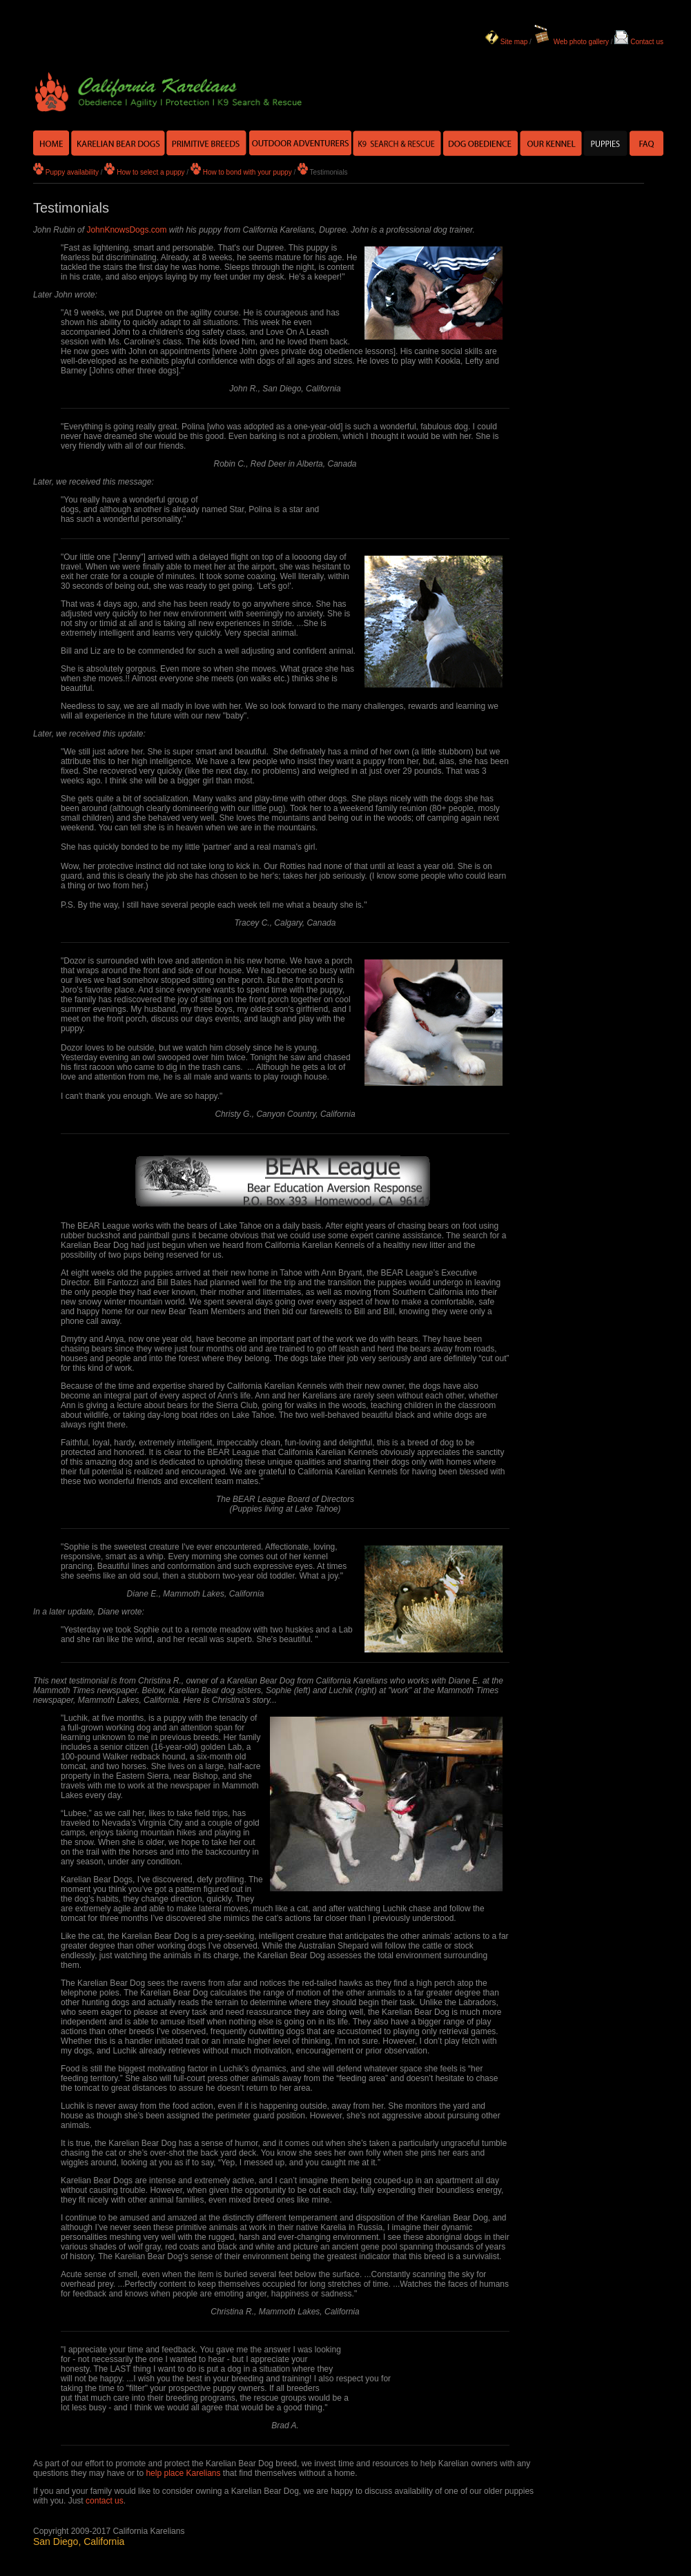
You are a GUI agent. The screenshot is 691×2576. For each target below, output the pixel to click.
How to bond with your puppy (247, 172)
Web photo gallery (581, 42)
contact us (105, 2501)
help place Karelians (183, 2473)
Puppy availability (72, 172)
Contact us (646, 42)
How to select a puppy (150, 172)
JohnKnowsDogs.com (126, 230)
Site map (513, 42)
